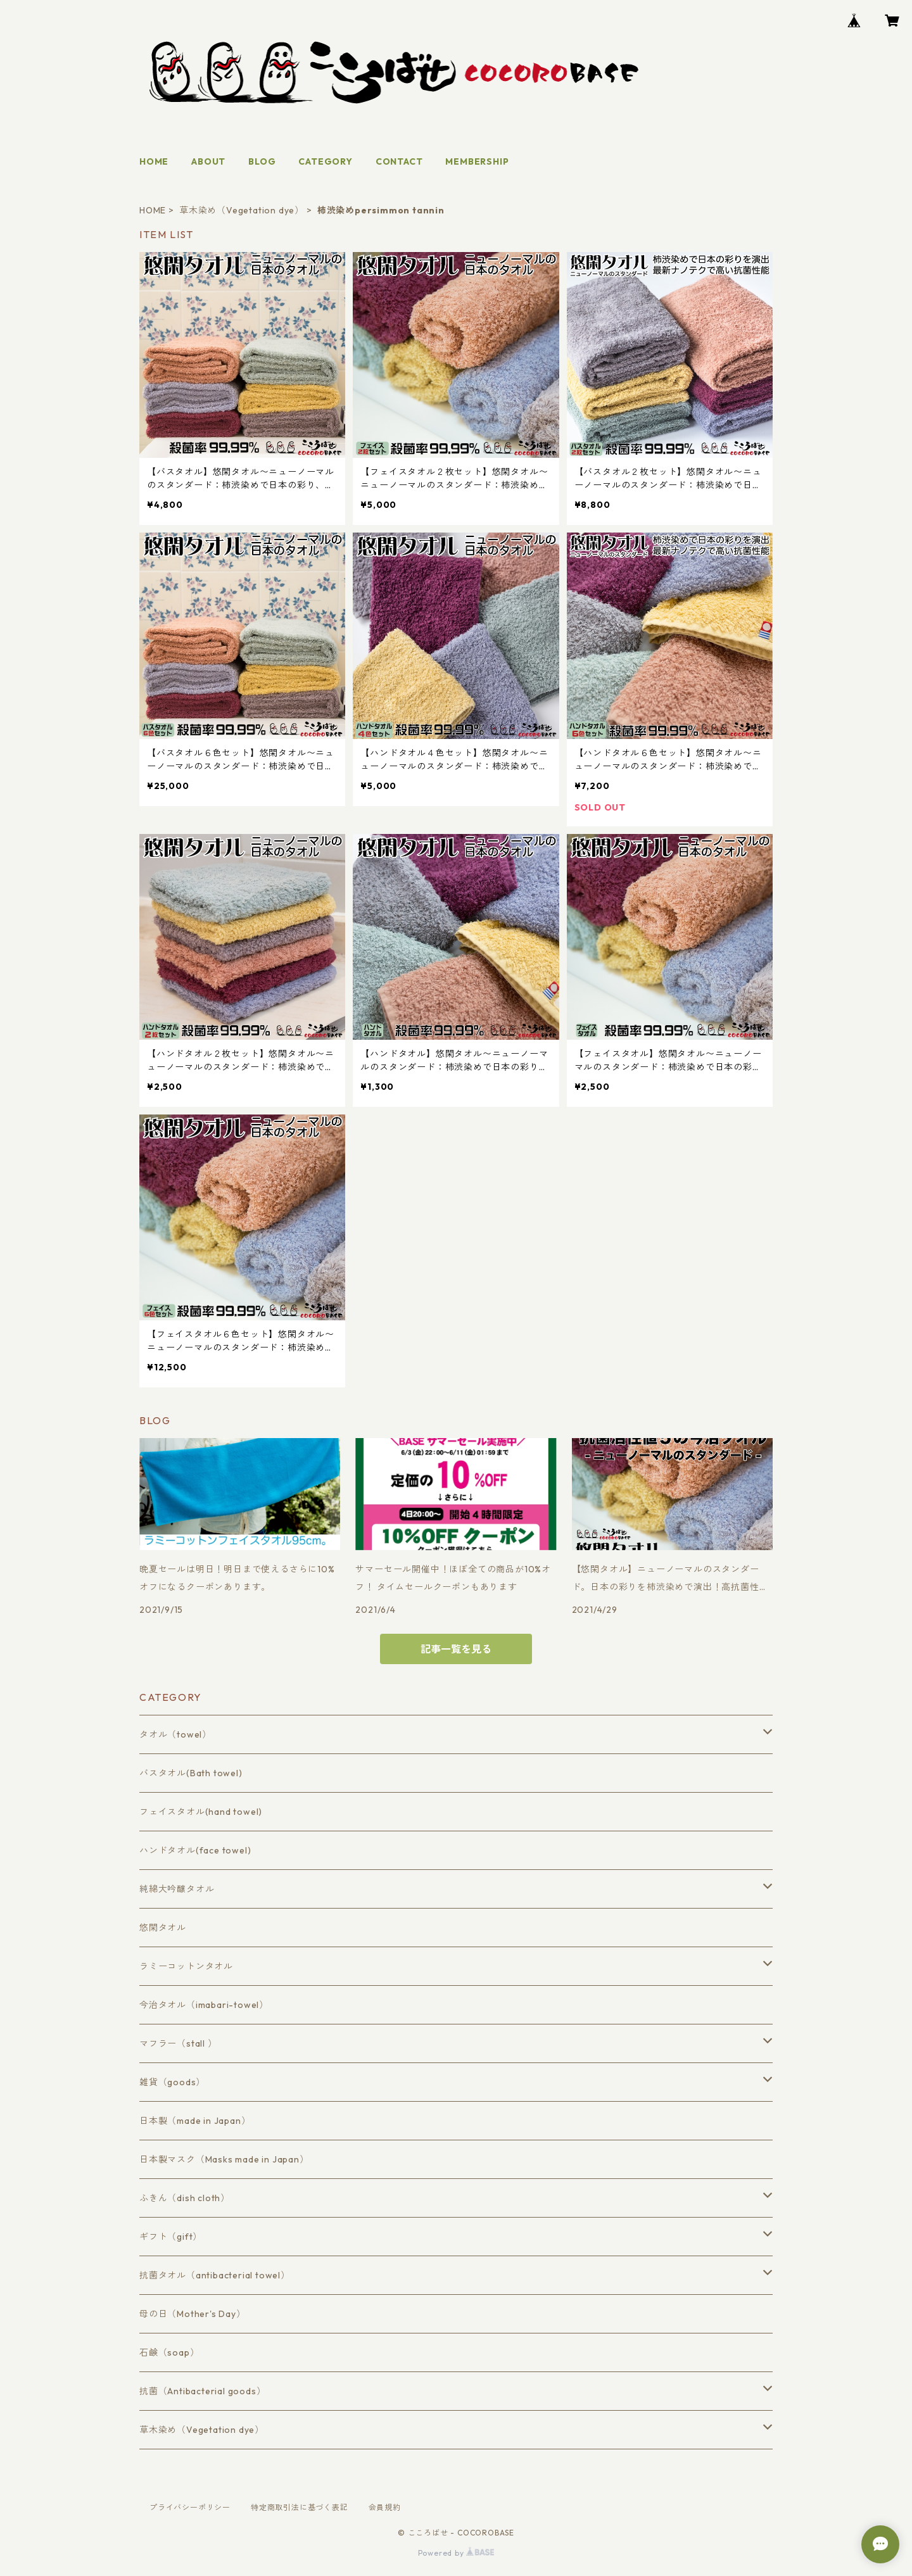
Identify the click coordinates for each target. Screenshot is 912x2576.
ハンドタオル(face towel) (195, 1850)
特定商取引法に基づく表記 (299, 2507)
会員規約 (385, 2507)
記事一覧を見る (456, 1649)
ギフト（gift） (170, 2236)
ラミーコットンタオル (186, 1966)
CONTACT (399, 161)
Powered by (456, 2553)
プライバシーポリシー (190, 2507)
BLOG (262, 161)
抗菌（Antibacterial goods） (202, 2391)
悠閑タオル (162, 1927)
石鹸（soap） (169, 2352)
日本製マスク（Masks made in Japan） (224, 2159)
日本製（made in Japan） (194, 2120)
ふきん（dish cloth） (184, 2198)
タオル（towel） (175, 1734)
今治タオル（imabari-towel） (204, 2005)
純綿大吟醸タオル (176, 1889)
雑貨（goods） (172, 2082)
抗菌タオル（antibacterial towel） (214, 2275)
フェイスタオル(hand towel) (200, 1811)
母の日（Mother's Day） (192, 2314)
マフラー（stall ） (178, 2043)
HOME (153, 161)
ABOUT (208, 161)
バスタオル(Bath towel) (191, 1773)
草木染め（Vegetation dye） (241, 210)
